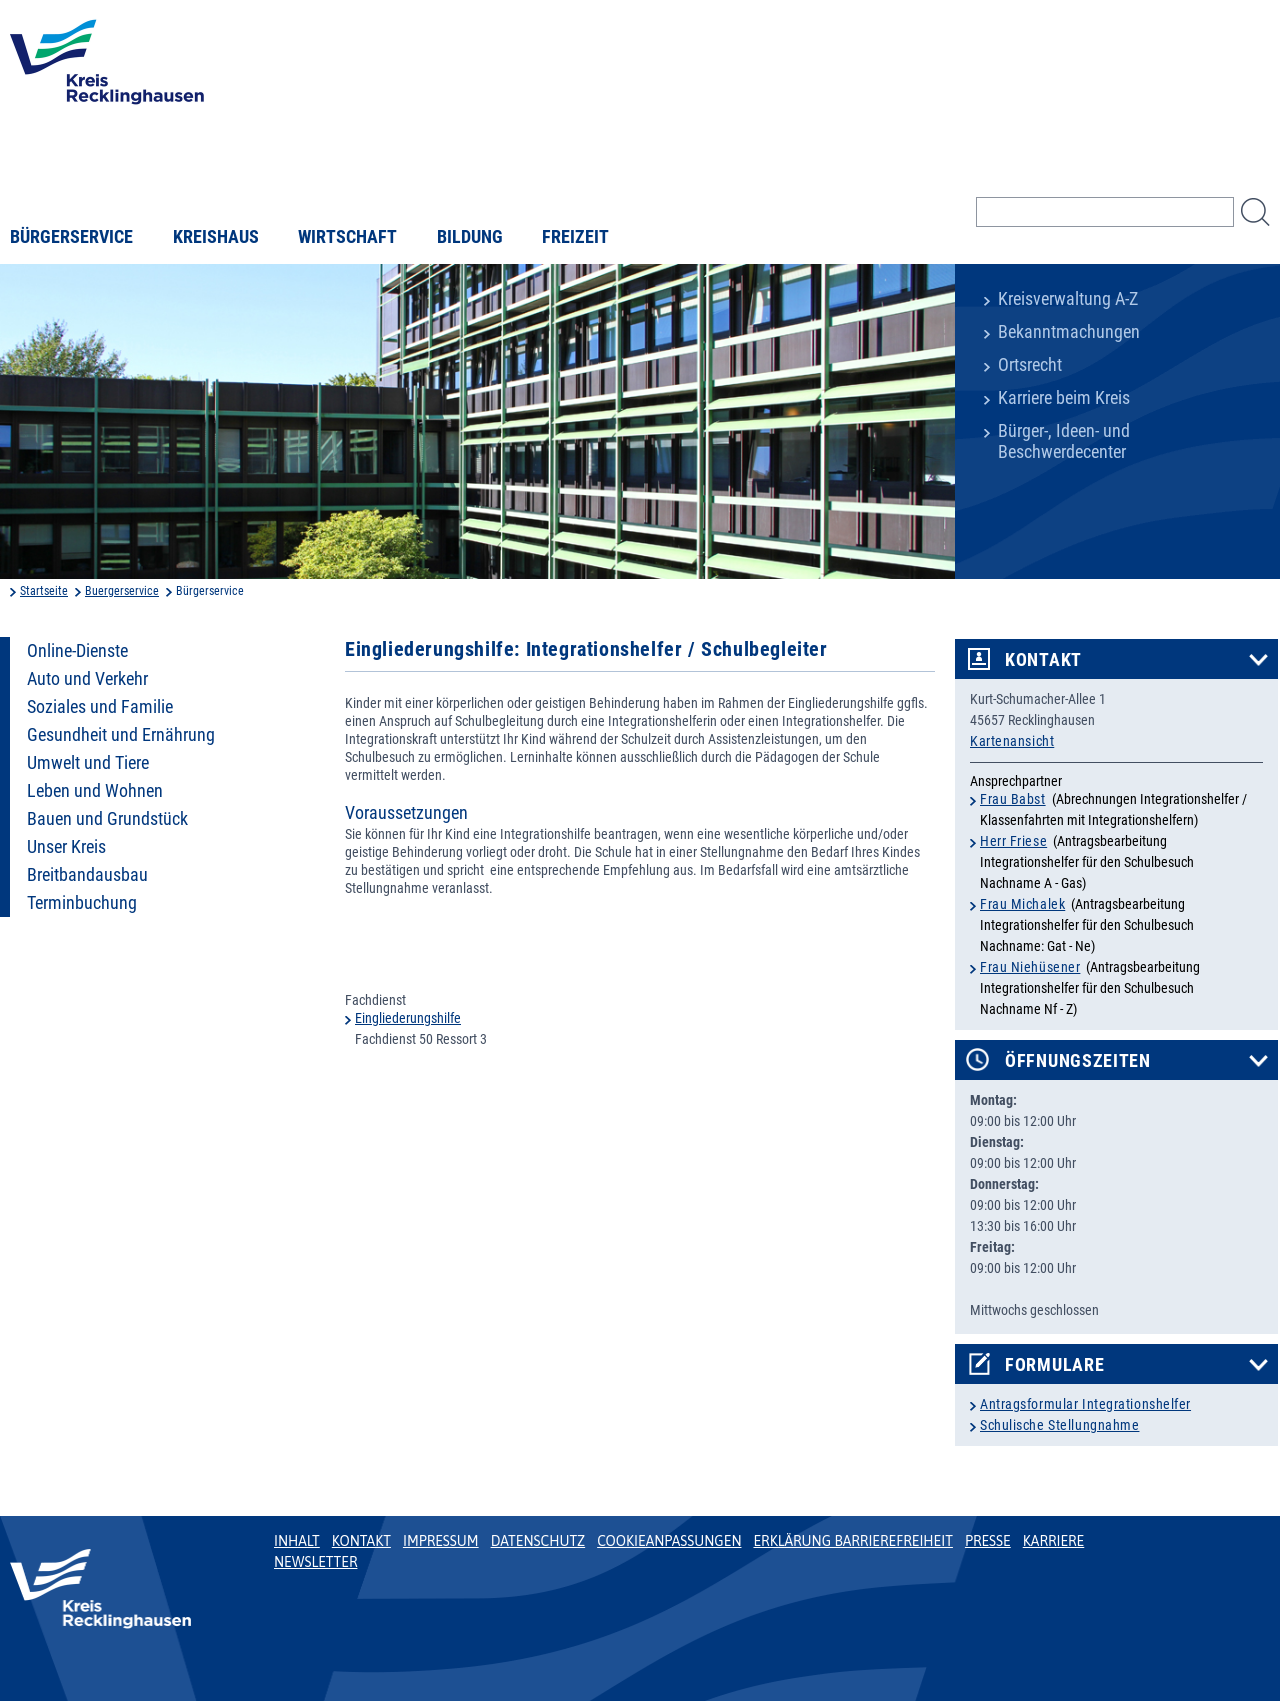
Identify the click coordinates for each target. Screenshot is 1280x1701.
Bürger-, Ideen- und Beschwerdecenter (1064, 441)
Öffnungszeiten (1078, 1061)
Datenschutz (538, 1541)
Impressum (441, 1541)
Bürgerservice (71, 237)
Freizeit (575, 237)
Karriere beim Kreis (1064, 398)
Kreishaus (216, 237)
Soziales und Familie (100, 707)
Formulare (1054, 1365)
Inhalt (297, 1541)
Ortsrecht (1030, 365)
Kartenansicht (1012, 741)
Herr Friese (1013, 841)
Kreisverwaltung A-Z (1068, 299)
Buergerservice (122, 591)
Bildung (470, 237)
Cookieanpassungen (669, 1541)
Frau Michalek (1022, 904)
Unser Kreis (66, 847)
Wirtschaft (347, 237)
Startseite (44, 591)
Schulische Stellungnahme (1059, 1425)
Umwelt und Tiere (88, 763)
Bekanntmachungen (1069, 332)
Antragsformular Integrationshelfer (1085, 1404)
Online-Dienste (77, 651)
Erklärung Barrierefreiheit (852, 1541)
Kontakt (1043, 660)
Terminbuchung (82, 903)
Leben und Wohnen (95, 791)
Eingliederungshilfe (408, 1018)
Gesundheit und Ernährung (121, 735)
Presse (988, 1541)
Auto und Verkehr (87, 679)
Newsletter (315, 1562)
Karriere (1054, 1541)
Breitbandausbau (87, 875)
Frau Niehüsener (1030, 967)
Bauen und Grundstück (107, 819)
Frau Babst (1013, 799)
